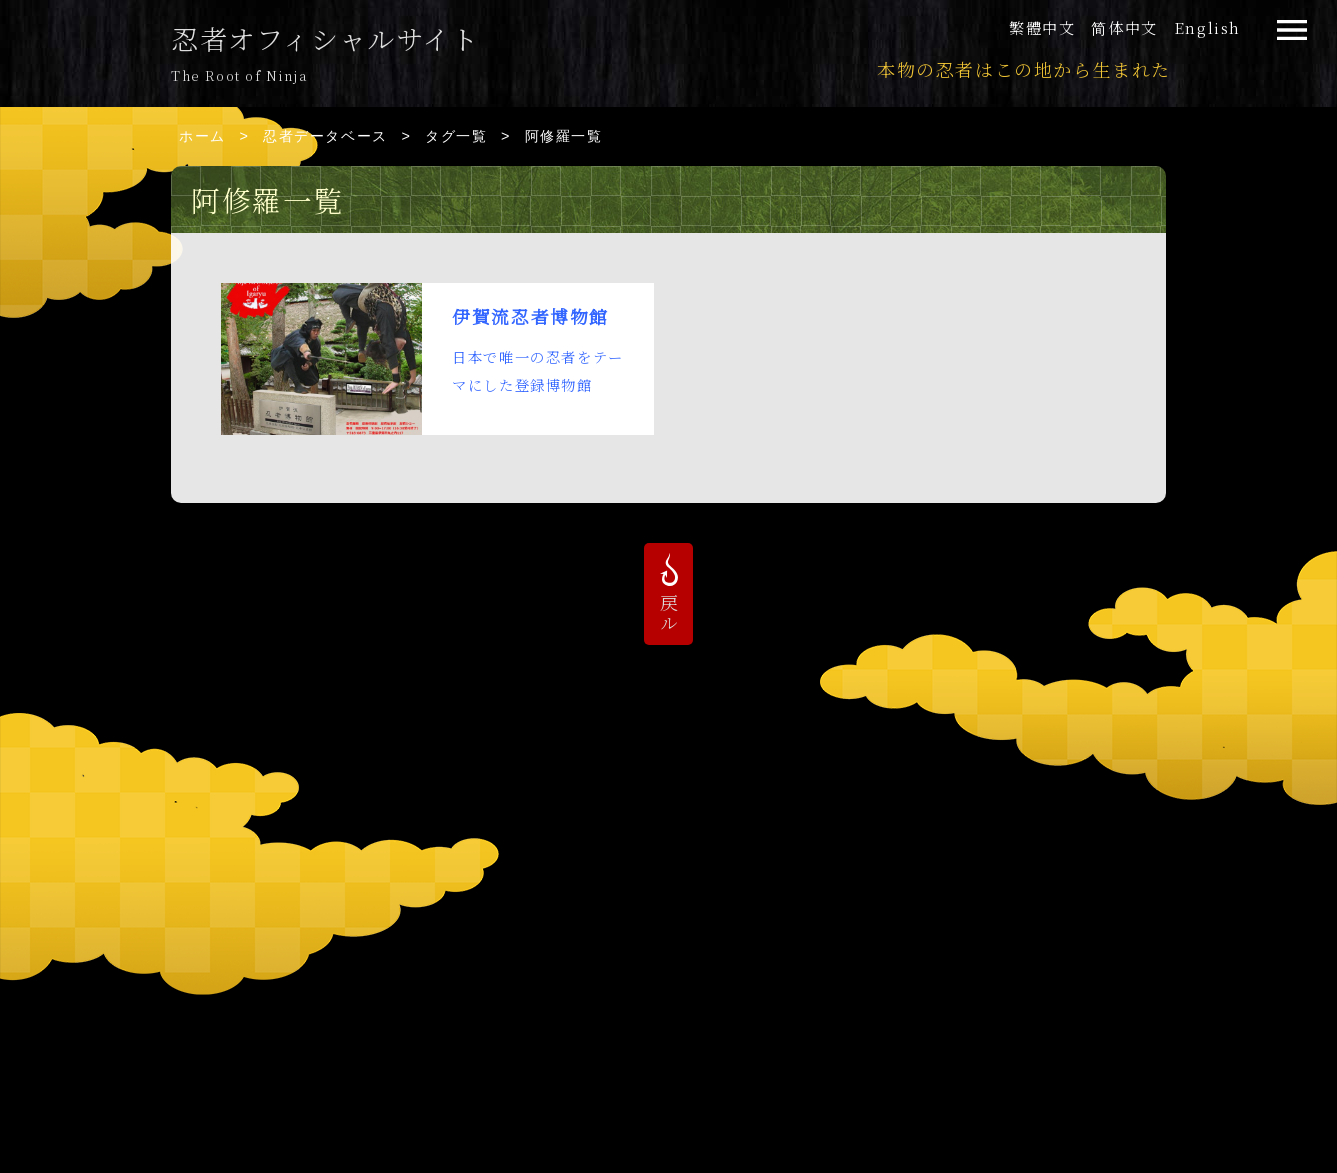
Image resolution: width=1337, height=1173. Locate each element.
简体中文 (1124, 27)
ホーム (202, 136)
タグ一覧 (456, 136)
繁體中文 (1042, 27)
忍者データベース (325, 136)
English (1207, 27)
